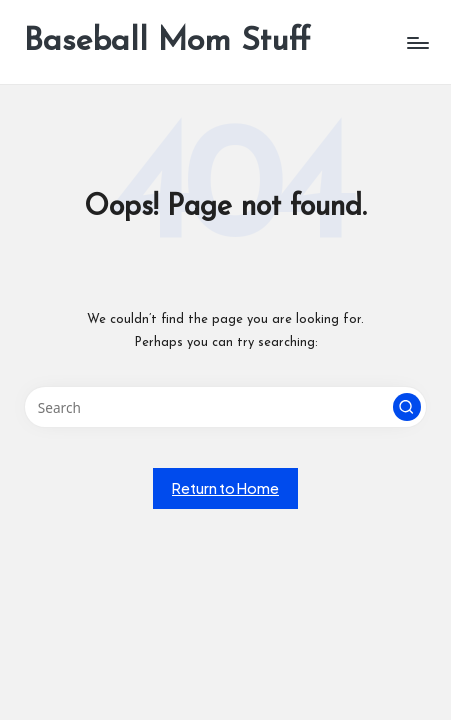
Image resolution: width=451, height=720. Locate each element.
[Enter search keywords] (225, 407)
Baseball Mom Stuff (167, 42)
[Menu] (417, 42)
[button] (407, 407)
